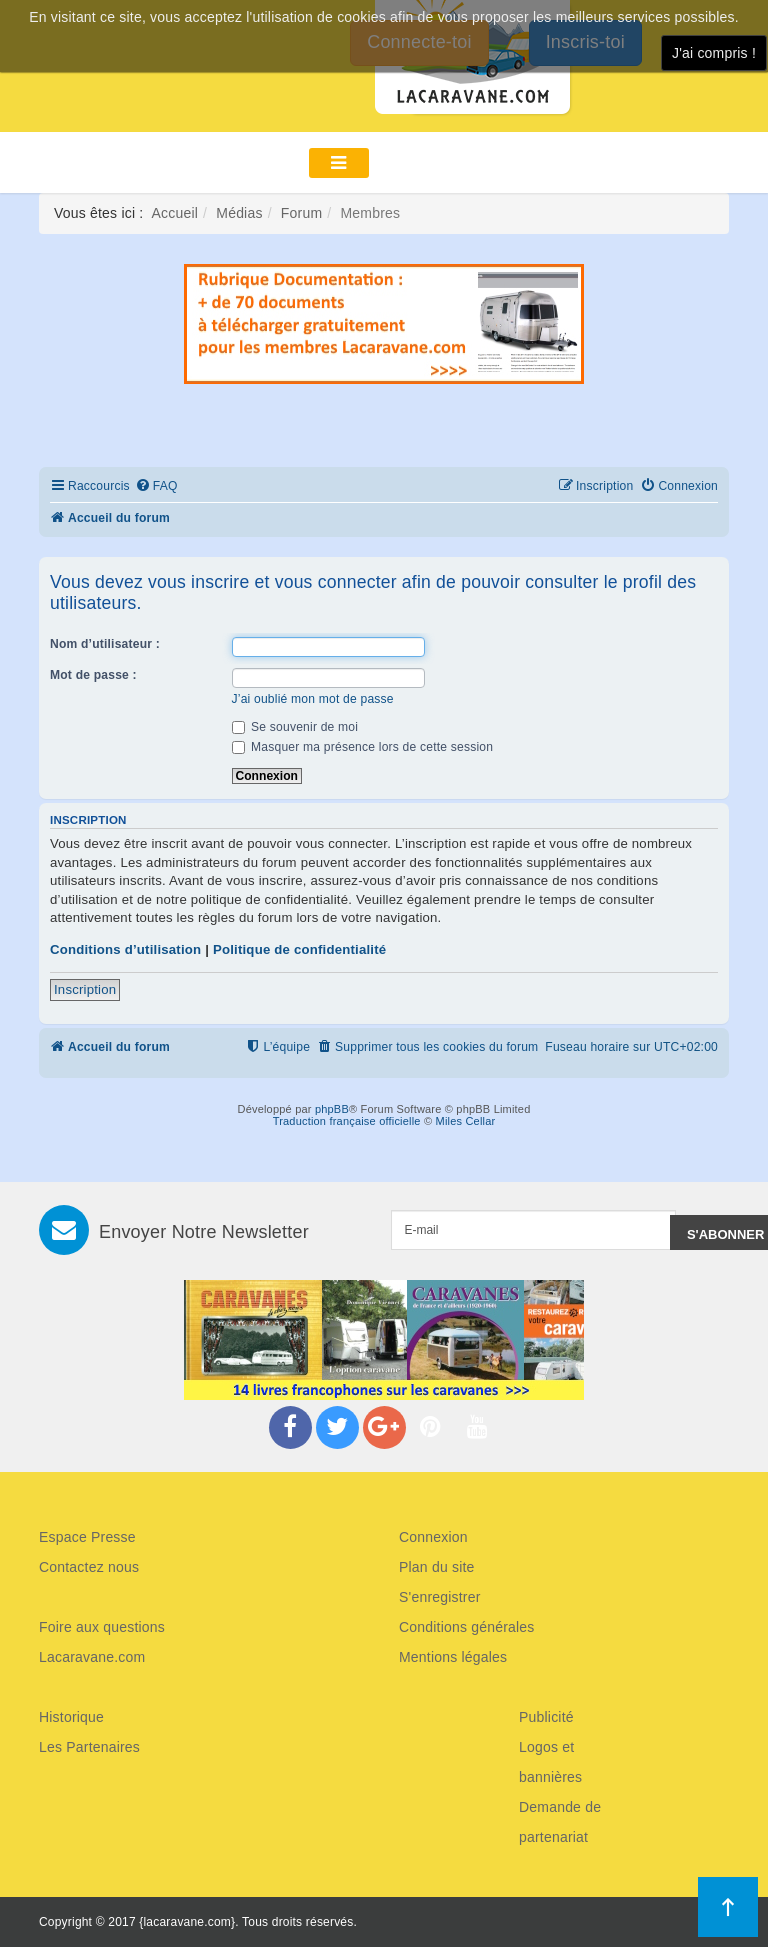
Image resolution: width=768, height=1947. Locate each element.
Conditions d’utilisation (125, 949)
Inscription (85, 989)
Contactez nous (89, 1567)
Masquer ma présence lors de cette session (363, 747)
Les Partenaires (89, 1747)
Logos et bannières (550, 1762)
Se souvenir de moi (295, 727)
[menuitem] (156, 486)
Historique (71, 1717)
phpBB (332, 1109)
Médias (239, 213)
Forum (301, 213)
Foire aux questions (102, 1627)
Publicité (546, 1717)
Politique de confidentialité (299, 949)
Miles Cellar (466, 1121)
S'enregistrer (440, 1597)
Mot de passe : (93, 675)
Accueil (175, 213)
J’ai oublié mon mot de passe (313, 699)
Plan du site (437, 1567)
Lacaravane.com (92, 1657)
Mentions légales (453, 1657)
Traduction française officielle (347, 1121)
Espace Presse (87, 1537)
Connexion (433, 1537)
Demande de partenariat (560, 1822)
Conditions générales (467, 1627)
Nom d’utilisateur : (105, 644)
